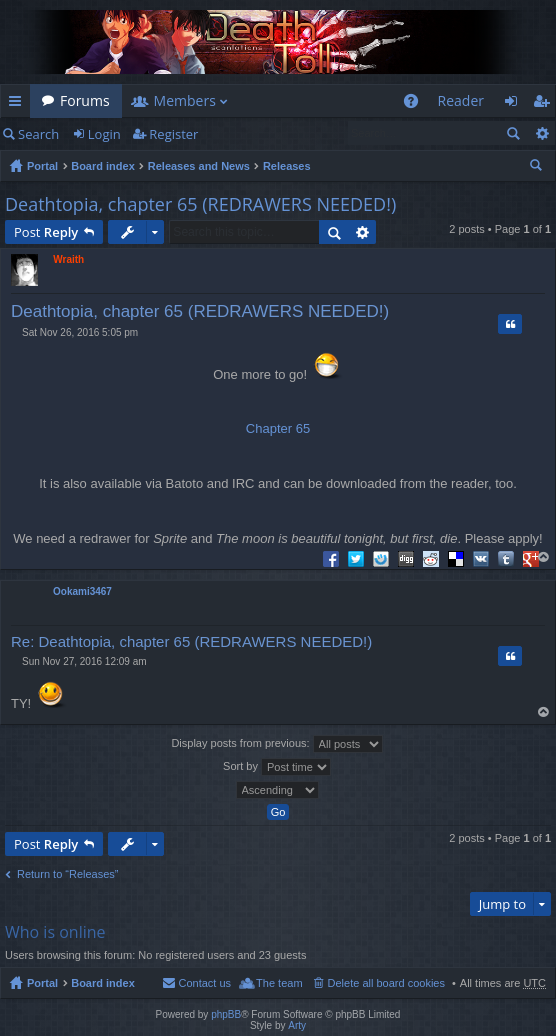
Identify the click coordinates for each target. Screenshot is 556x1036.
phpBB (226, 1014)
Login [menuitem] (516, 104)
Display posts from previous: (276, 744)
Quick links (19, 104)
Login (104, 134)
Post (46, 232)
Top (544, 557)
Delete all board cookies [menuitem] (386, 983)
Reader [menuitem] (461, 100)
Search (38, 134)
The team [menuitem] (279, 983)
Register (173, 134)
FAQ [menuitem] (416, 104)
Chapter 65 (278, 428)
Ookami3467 (82, 591)
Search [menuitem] (538, 168)
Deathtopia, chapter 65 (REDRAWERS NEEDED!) (200, 204)
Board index (103, 166)
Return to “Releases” (68, 874)
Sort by (277, 767)
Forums (85, 100)
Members (185, 100)
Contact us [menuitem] (204, 983)
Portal (42, 166)
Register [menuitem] (545, 104)
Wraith (68, 259)
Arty (297, 1025)
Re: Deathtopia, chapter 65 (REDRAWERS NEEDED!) (191, 641)
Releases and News (199, 166)
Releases (287, 166)
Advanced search (541, 133)
